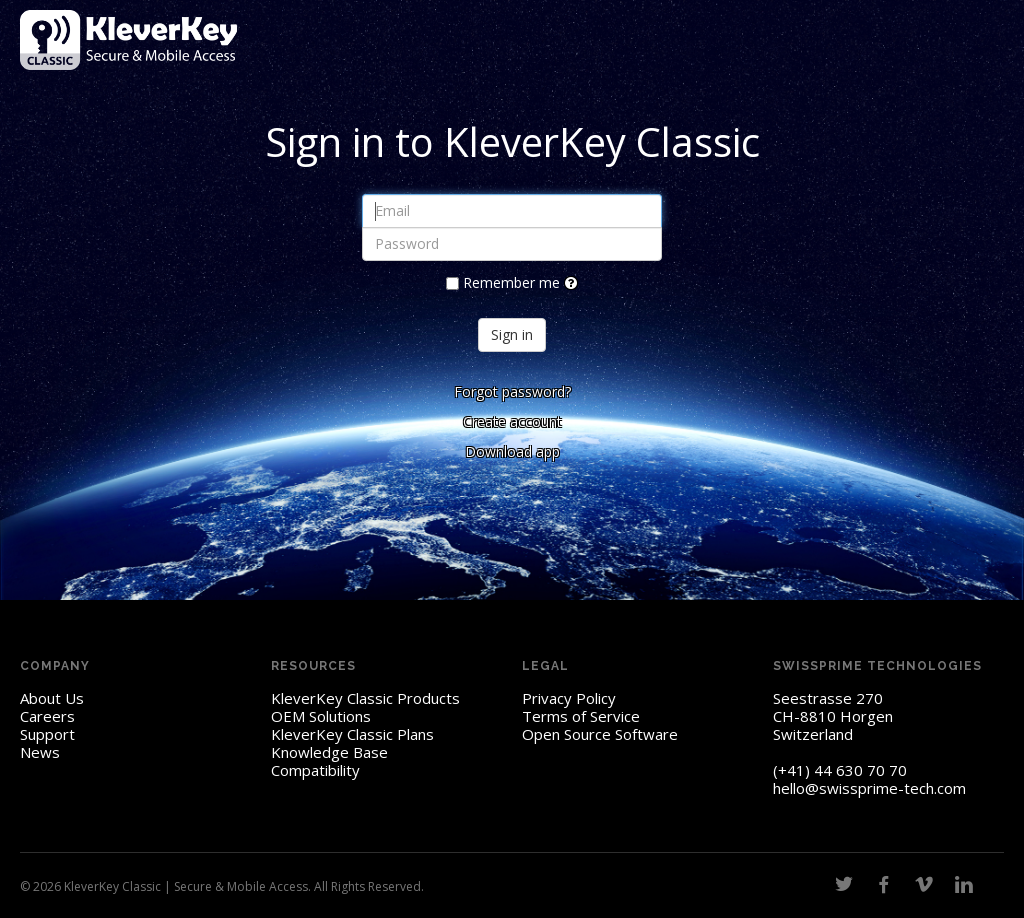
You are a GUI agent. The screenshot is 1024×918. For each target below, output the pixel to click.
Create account (512, 421)
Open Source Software (600, 734)
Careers (47, 716)
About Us (52, 698)
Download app (512, 451)
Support (47, 734)
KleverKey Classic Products (365, 698)
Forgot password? (512, 391)
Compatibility (315, 770)
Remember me (511, 282)
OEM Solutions (321, 716)
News (40, 752)
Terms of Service (581, 716)
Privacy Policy (569, 698)
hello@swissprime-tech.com (869, 788)
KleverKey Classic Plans (352, 734)
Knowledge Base (329, 752)
